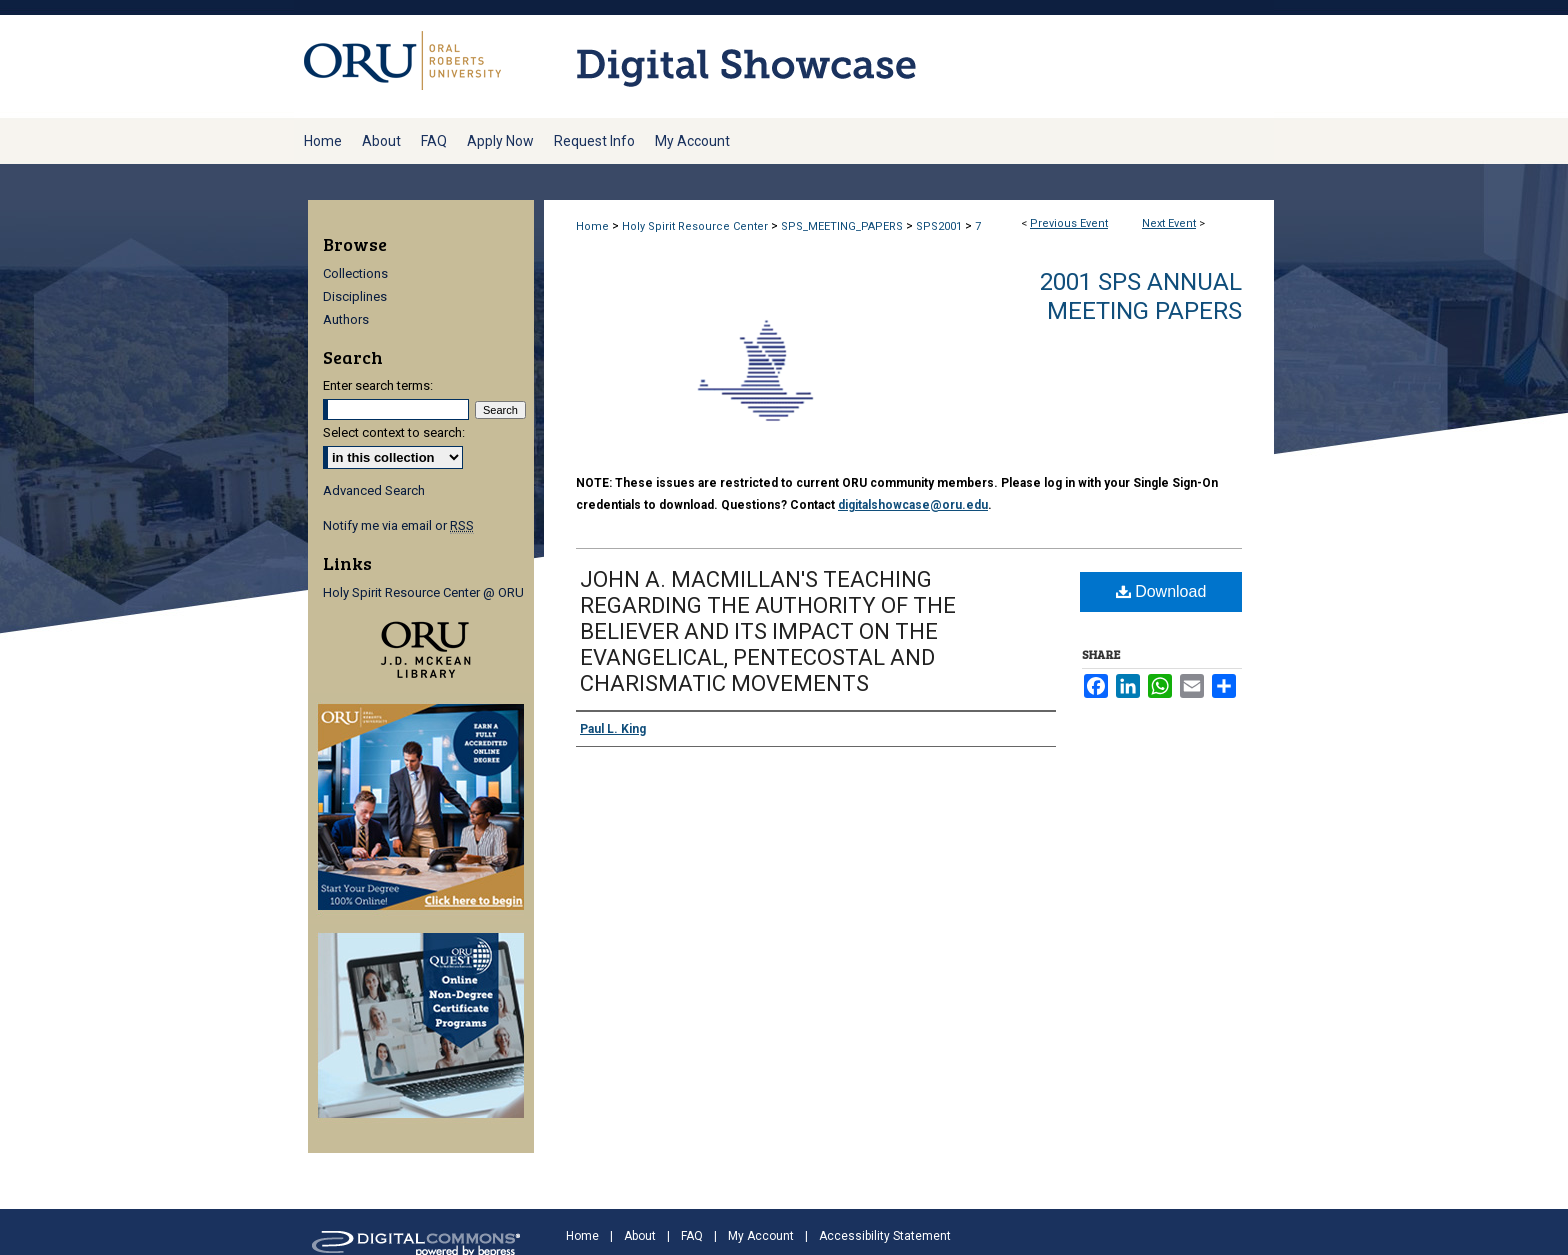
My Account (761, 1236)
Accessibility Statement (885, 1236)
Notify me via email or (398, 525)
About (640, 1236)
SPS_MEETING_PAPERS (843, 226)
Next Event (1169, 223)
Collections (355, 273)
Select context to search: (394, 432)
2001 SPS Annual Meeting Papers (1141, 296)
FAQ (692, 1236)
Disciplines (355, 296)
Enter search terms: (378, 385)
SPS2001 (940, 226)
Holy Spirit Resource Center (696, 226)
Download (1161, 591)
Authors (346, 319)
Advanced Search (374, 490)
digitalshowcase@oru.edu (913, 505)
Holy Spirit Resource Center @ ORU (423, 592)
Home (592, 226)
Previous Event (1069, 223)
